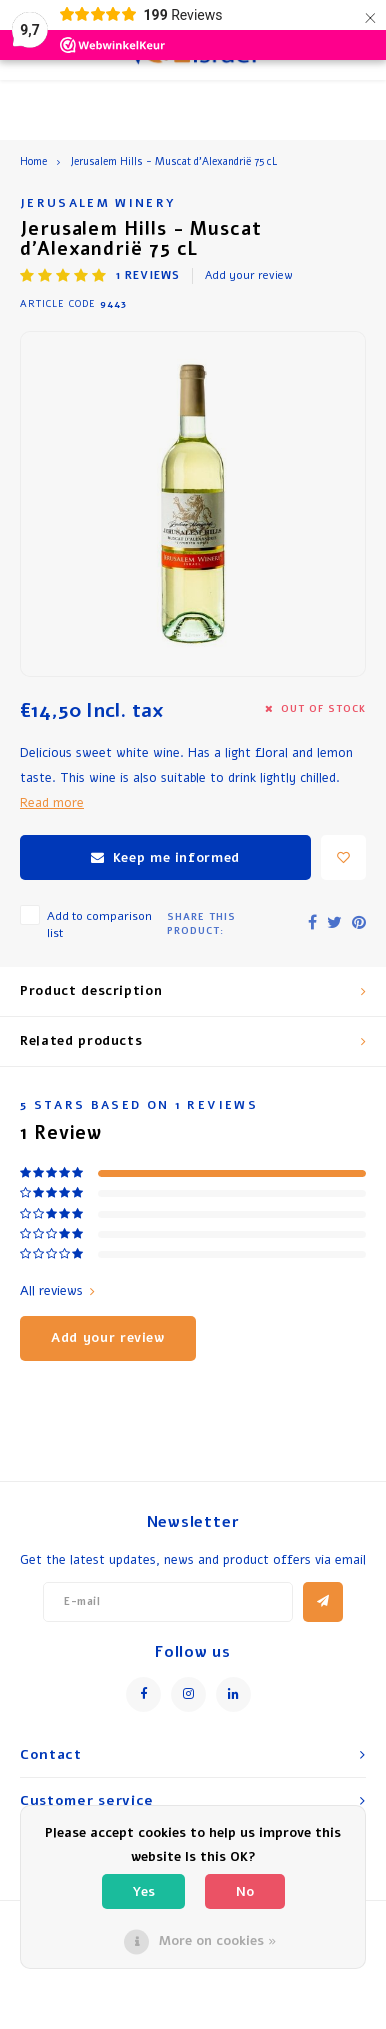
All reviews (57, 1291)
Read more (52, 802)
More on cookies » (218, 1941)
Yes (143, 1892)
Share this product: (201, 923)
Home (33, 162)
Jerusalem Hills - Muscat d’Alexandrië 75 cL (173, 162)
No (245, 1892)
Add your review (249, 275)
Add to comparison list (99, 924)
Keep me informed (165, 858)
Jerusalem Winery (98, 203)
